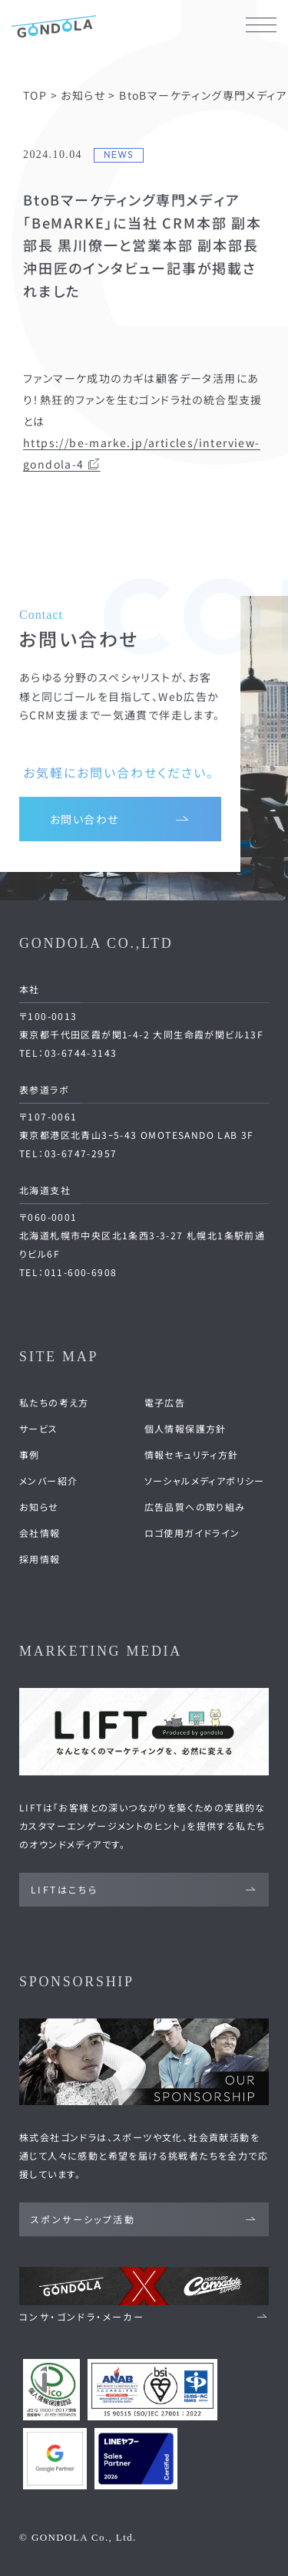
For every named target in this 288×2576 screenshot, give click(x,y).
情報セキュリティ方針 (191, 1454)
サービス (38, 1428)
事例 (29, 1454)
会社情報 (40, 1532)
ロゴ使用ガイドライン (192, 1532)
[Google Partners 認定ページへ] (55, 2459)
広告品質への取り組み (195, 1506)
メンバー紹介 (48, 1480)
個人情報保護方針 (185, 1428)
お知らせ (39, 1506)
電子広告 (165, 1402)
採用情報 (40, 1558)
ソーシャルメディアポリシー (204, 1480)
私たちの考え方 (54, 1402)
